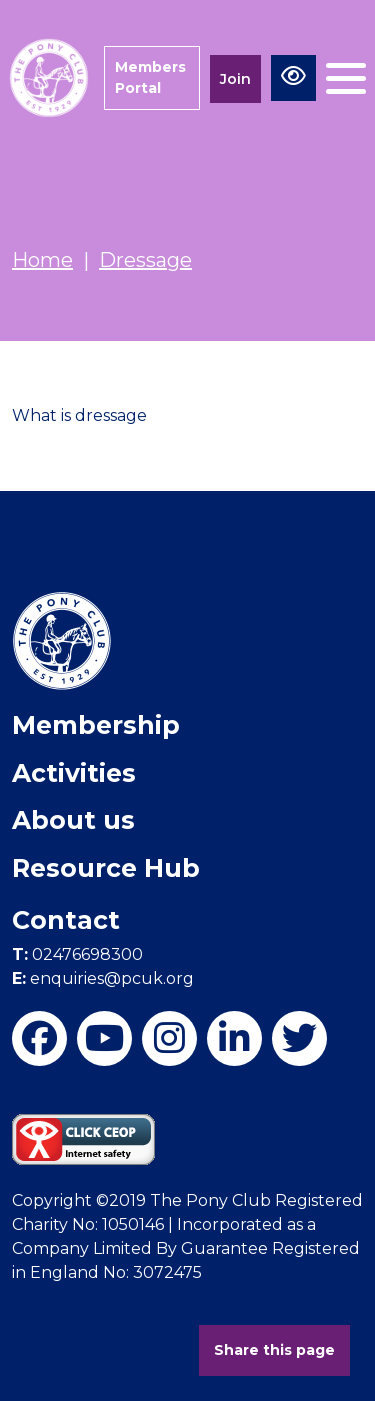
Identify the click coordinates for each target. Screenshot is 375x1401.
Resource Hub (106, 868)
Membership (96, 725)
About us (73, 820)
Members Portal (150, 77)
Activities (74, 773)
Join (235, 79)
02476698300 (77, 954)
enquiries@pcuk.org (103, 978)
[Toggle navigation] (346, 78)
